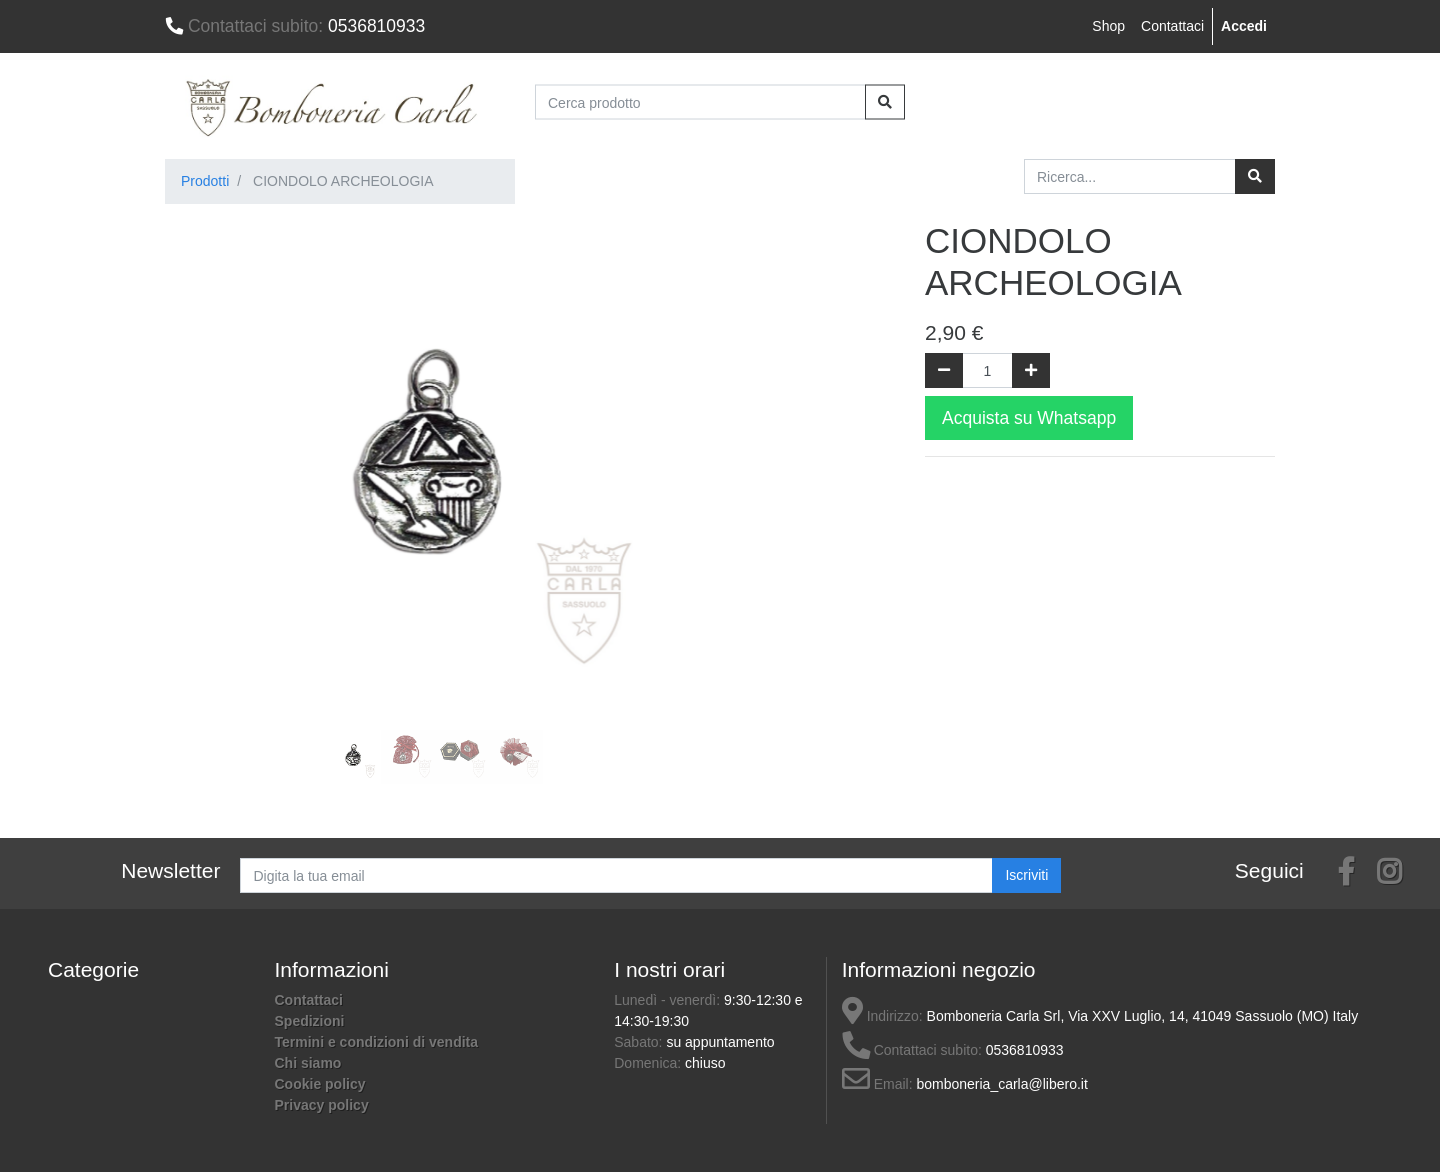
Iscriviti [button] (1026, 875)
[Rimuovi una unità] (944, 370)
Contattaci (1172, 26)
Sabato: (640, 1042)
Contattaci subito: (912, 1050)
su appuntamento (720, 1042)
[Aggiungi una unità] (1031, 370)
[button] (205, 420)
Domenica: (649, 1063)
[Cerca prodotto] (700, 102)
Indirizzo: (882, 1016)
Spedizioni (310, 1021)
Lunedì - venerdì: (669, 1000)
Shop (1108, 26)
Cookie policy (320, 1084)
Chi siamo (308, 1063)
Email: (877, 1084)
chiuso (705, 1063)
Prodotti (205, 181)
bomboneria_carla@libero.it (1001, 1084)
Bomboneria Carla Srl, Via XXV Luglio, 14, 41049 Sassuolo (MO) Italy (1143, 1016)
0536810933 (295, 26)
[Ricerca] (1255, 176)
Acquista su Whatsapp (1029, 418)
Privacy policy (322, 1105)
